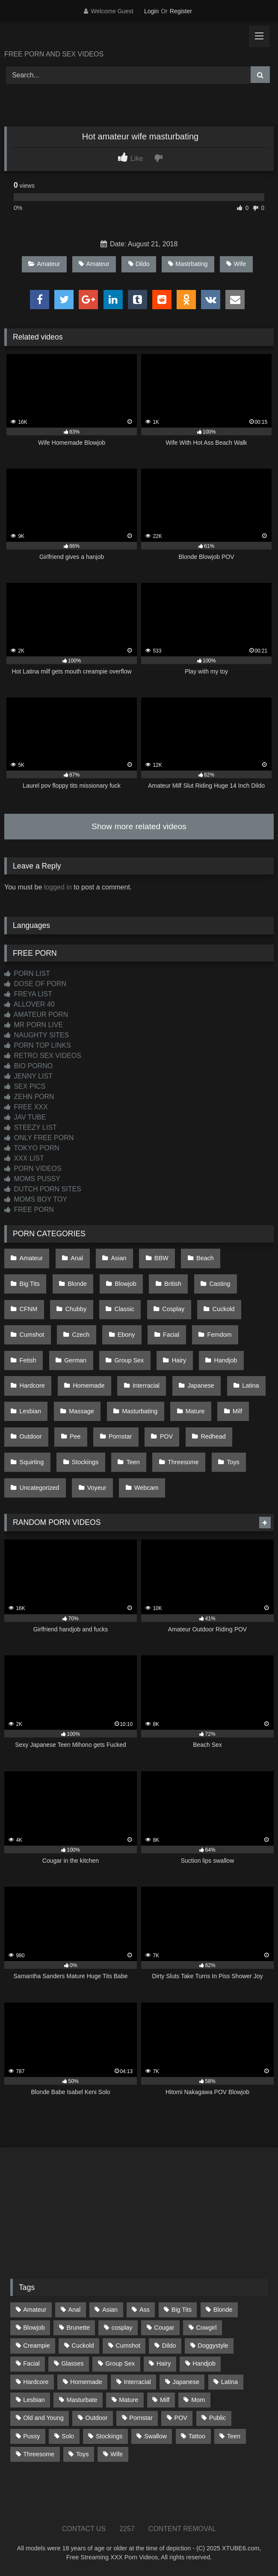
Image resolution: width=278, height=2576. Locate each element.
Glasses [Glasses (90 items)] (72, 2363)
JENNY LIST (28, 1076)
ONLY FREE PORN (39, 1137)
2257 (127, 2528)
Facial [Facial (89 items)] (31, 2363)
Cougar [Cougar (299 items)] (164, 2327)
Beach (205, 1258)
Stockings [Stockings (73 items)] (109, 2436)
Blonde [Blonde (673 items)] (223, 2309)
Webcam (146, 1487)
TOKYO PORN (31, 1148)
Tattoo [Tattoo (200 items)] (197, 2436)
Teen (132, 1462)
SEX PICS (24, 1086)
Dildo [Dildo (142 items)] (169, 2345)
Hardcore (32, 1385)
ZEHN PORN (29, 1096)
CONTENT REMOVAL (182, 2528)
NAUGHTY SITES (36, 1035)
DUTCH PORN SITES (42, 1189)
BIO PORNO (28, 1065)
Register (181, 11)
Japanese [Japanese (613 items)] (186, 2381)
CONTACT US (84, 2528)
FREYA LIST (28, 994)
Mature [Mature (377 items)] (128, 2399)
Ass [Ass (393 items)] (144, 2309)
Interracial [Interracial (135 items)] (137, 2381)
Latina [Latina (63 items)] (229, 2381)
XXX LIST (24, 1158)
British (172, 1283)
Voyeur (96, 1487)
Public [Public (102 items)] (217, 2417)
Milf (237, 1411)
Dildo (139, 263)
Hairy (179, 1360)
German (75, 1360)
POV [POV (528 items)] (180, 2417)
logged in (58, 887)
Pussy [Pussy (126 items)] (31, 2436)
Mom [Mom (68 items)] (198, 2399)
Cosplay (173, 1309)
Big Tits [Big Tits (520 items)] (182, 2309)
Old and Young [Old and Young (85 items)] (43, 2417)
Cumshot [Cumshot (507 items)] (127, 2345)
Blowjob (125, 1283)
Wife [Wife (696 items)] (116, 2454)
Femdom (219, 1334)
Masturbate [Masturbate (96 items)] (82, 2399)
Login (151, 11)
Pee (75, 1436)
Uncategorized (39, 1487)
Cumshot (32, 1334)
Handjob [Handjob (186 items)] (204, 2363)
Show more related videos (139, 826)
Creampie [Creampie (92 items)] (36, 2345)
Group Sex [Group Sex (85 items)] (120, 2363)
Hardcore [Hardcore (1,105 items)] (35, 2381)
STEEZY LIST (30, 1127)
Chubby (76, 1309)
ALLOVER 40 (29, 1004)
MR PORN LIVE (33, 1024)
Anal (77, 1258)
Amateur (44, 263)
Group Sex (129, 1360)
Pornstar (120, 1436)
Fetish (28, 1360)
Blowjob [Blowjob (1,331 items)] (33, 2327)
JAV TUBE (25, 1117)
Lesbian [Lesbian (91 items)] (33, 2399)
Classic (124, 1309)
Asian (119, 1258)
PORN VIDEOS (33, 1168)
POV (166, 1436)
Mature (195, 1411)
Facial (171, 1334)
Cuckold (224, 1309)
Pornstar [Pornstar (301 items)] (140, 2417)
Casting (219, 1283)
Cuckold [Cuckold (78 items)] (82, 2345)
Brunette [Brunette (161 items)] (78, 2327)
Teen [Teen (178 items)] (233, 2436)
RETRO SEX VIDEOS (42, 1055)
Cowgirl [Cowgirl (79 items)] (206, 2327)
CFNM (29, 1309)
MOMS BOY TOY (35, 1199)
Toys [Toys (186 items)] (82, 2454)
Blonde (77, 1283)
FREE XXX (26, 1107)
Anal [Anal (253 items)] (74, 2309)
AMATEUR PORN (36, 1014)
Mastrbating (187, 263)
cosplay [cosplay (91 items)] (122, 2327)
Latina (250, 1385)
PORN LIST (27, 973)
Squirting (32, 1462)
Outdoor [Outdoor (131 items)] (97, 2417)
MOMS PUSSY (32, 1178)
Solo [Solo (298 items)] (68, 2436)
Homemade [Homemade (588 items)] (86, 2381)
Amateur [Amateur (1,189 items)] (34, 2309)
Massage (81, 1411)
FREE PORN (29, 1209)
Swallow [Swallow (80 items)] (155, 2436)
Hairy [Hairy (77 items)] (164, 2363)
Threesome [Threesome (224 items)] (38, 2454)
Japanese (200, 1385)
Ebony (126, 1334)
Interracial (146, 1385)
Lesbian (30, 1411)
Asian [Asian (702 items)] (110, 2309)
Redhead (213, 1436)
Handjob (225, 1360)
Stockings (85, 1462)
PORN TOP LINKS (37, 1045)
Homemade (88, 1385)
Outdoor (31, 1436)
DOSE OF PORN (35, 983)
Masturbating (139, 1411)
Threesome (183, 1462)
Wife (236, 263)
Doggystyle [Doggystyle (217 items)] (213, 2345)
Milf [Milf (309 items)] (164, 2399)
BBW (161, 1258)
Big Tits (30, 1283)
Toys (233, 1462)
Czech (81, 1334)
